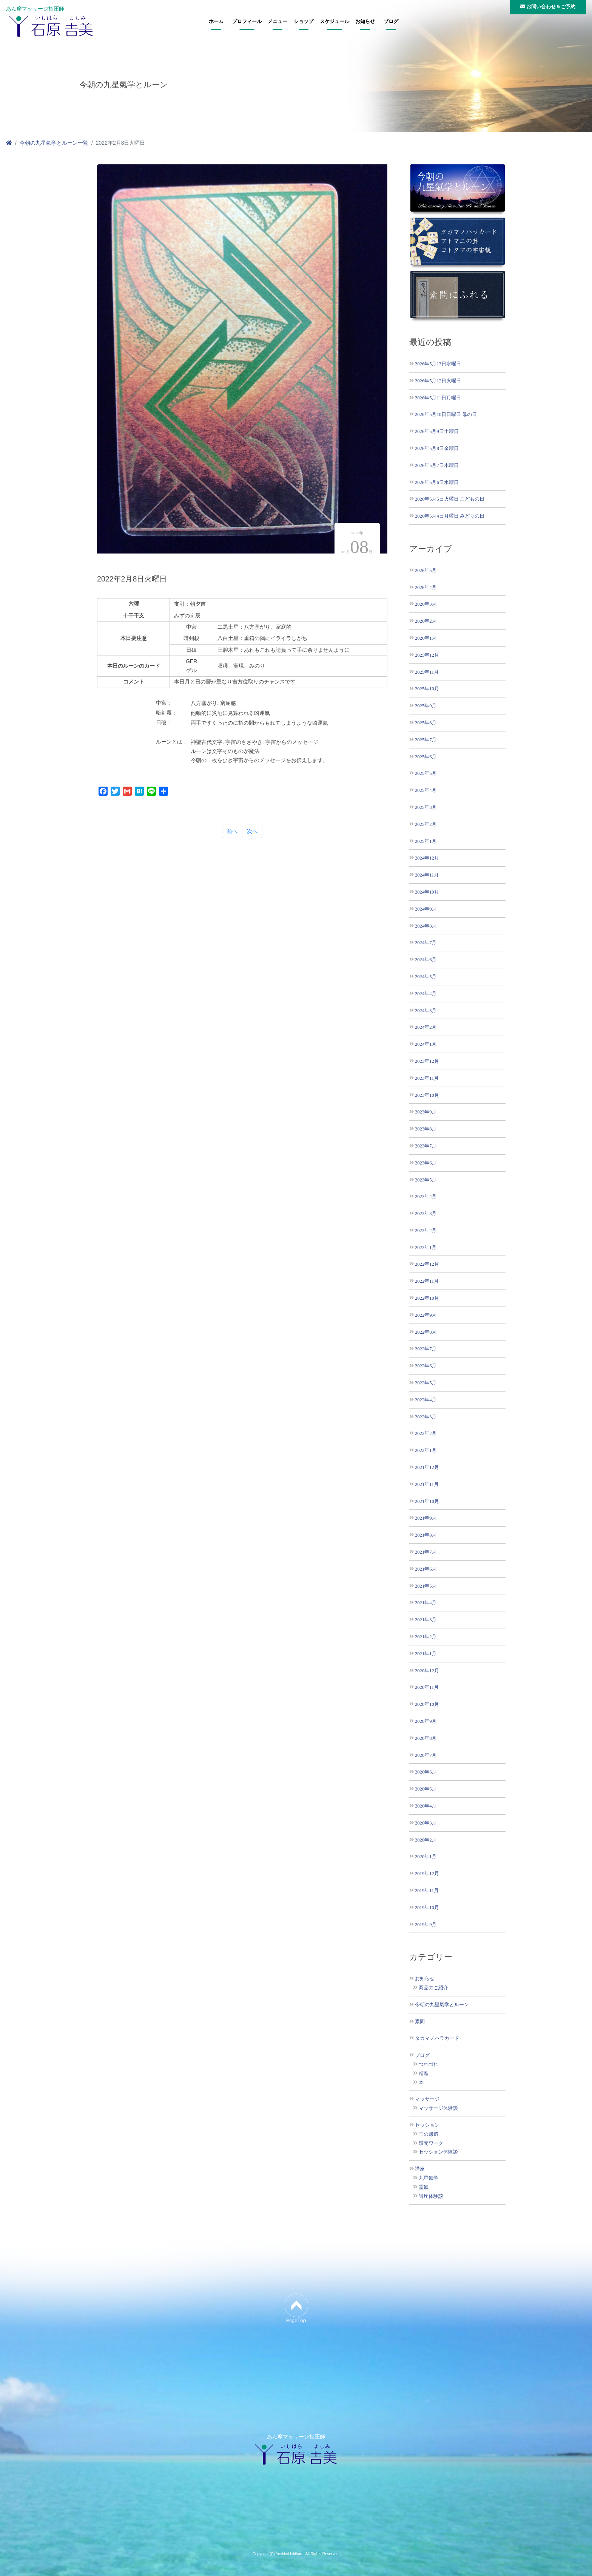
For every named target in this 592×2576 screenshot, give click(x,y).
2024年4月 (425, 993)
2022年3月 (425, 1416)
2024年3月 (425, 1010)
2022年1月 (425, 1450)
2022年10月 (427, 1298)
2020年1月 (425, 1856)
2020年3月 (425, 1822)
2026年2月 (425, 620)
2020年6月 (425, 1771)
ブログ (391, 21)
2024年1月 (425, 1044)
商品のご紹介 (433, 1987)
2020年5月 (425, 1788)
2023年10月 (427, 1095)
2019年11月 (427, 1890)
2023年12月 (427, 1061)
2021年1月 (425, 1653)
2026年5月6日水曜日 (437, 482)
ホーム (216, 21)
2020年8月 (425, 1738)
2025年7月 (425, 739)
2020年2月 (425, 1839)
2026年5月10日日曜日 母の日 (446, 414)
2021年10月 (427, 1501)
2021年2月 (425, 1636)
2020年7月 (425, 1755)
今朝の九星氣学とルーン (442, 2004)
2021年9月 (425, 1517)
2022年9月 (425, 1315)
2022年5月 (425, 1382)
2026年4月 (425, 587)
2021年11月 (427, 1484)
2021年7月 (425, 1551)
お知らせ (365, 21)
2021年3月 (425, 1619)
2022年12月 (427, 1264)
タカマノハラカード (437, 2038)
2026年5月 (425, 570)
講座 (420, 2169)
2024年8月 (425, 925)
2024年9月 (425, 908)
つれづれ (428, 2064)
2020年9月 (425, 1721)
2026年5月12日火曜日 (438, 380)
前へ (232, 831)
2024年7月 (425, 942)
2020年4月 (425, 1805)
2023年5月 (425, 1179)
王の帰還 (428, 2134)
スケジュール (334, 21)
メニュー (277, 21)
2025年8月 (425, 722)
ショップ (303, 21)
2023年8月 (425, 1128)
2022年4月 (425, 1399)
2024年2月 (425, 1027)
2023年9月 (425, 1111)
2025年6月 (425, 756)
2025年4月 (425, 790)
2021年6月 (425, 1568)
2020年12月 (427, 1670)
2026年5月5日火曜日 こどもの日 (449, 498)
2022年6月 (425, 1365)
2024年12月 (427, 857)
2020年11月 (427, 1687)
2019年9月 (425, 1924)
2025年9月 (425, 705)
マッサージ (427, 2099)
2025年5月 (425, 773)
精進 (424, 2073)
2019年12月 (427, 1873)
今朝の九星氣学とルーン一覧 (54, 143)
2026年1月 (425, 637)
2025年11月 (427, 672)
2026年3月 (425, 603)
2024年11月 (427, 874)
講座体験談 (431, 2196)
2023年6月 (425, 1162)
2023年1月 (425, 1247)
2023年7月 (425, 1145)
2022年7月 (425, 1348)
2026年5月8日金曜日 (437, 448)
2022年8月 (425, 1332)
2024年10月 (427, 891)
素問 (420, 2021)
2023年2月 (425, 1230)
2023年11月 (427, 1078)
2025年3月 (425, 807)
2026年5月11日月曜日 (438, 397)
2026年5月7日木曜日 (437, 465)
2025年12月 (427, 655)
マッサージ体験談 (438, 2108)
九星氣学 (428, 2178)
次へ (252, 831)
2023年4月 (425, 1196)
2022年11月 (427, 1281)
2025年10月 (427, 688)
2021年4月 (425, 1602)
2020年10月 (427, 1704)
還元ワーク (431, 2143)
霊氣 (424, 2187)
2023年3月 (425, 1213)
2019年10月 (427, 1907)
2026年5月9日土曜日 (437, 431)
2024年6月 (425, 959)
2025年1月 (425, 841)
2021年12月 (427, 1467)
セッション (427, 2125)
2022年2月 (425, 1433)
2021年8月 (425, 1534)
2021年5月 (425, 1585)
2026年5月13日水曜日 (438, 363)
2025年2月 (425, 824)
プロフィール (247, 21)
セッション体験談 (438, 2152)
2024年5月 (425, 976)
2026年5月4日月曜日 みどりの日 (449, 515)
